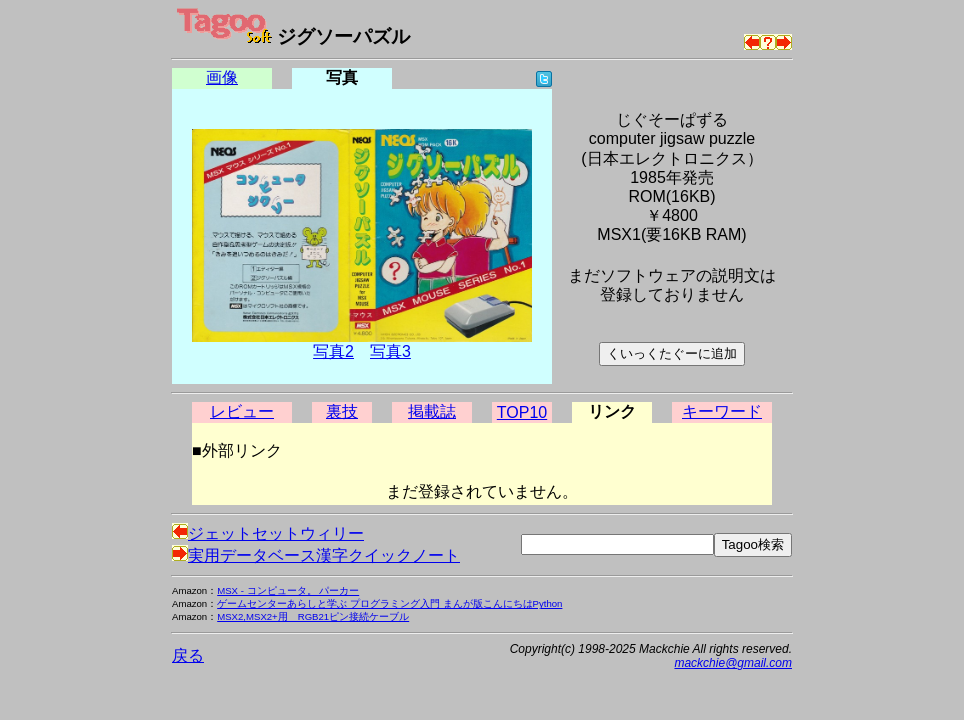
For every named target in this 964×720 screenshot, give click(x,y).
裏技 (342, 411)
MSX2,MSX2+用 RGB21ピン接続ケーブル (313, 616)
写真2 (333, 351)
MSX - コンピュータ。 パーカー (288, 590)
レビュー (242, 411)
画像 (222, 77)
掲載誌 (432, 411)
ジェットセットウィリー (268, 533)
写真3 (390, 351)
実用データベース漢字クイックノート (316, 555)
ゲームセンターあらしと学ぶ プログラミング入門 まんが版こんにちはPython (389, 603)
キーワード (722, 411)
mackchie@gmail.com (733, 663)
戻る (188, 655)
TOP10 (522, 412)
